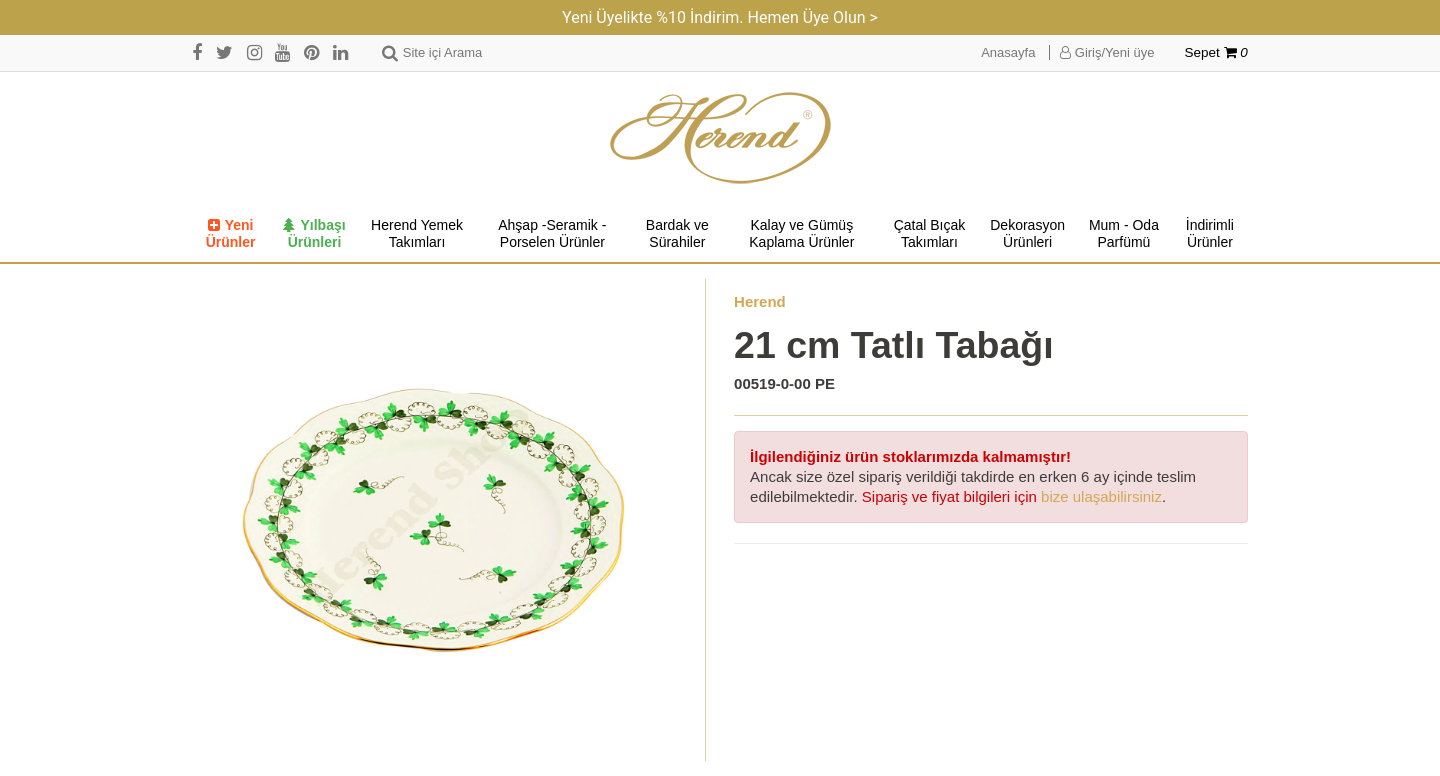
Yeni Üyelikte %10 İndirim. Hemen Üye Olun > (720, 17)
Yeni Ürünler (231, 234)
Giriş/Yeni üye (1107, 52)
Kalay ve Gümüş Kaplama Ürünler (801, 234)
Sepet (1216, 52)
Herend (760, 301)
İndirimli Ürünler (1210, 234)
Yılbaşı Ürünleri (314, 234)
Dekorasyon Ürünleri (1027, 234)
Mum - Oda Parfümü (1124, 234)
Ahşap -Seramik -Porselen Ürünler (552, 234)
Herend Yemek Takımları (417, 234)
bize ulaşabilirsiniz (1101, 496)
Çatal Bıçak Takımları (930, 234)
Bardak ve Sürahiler (677, 234)
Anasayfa (1008, 52)
